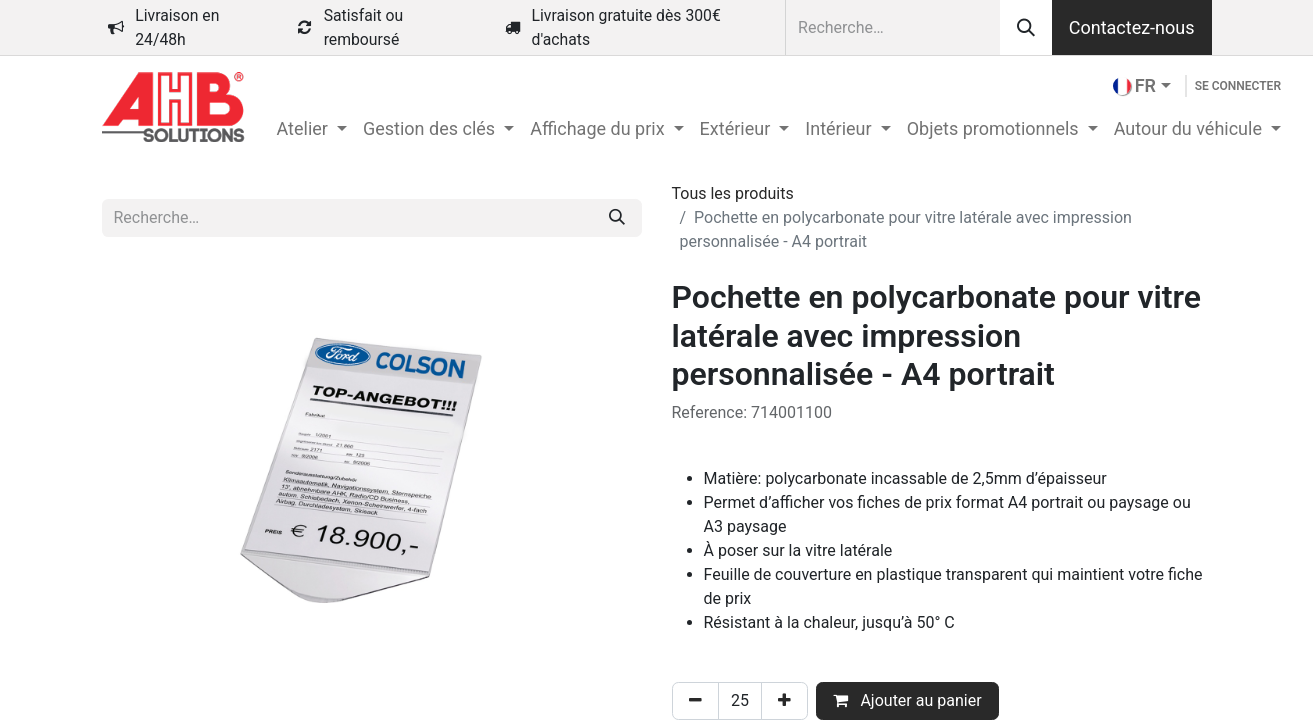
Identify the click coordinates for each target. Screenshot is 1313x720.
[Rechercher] (1026, 27)
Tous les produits (733, 193)
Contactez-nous (1132, 27)
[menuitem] (312, 128)
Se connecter (1238, 86)
